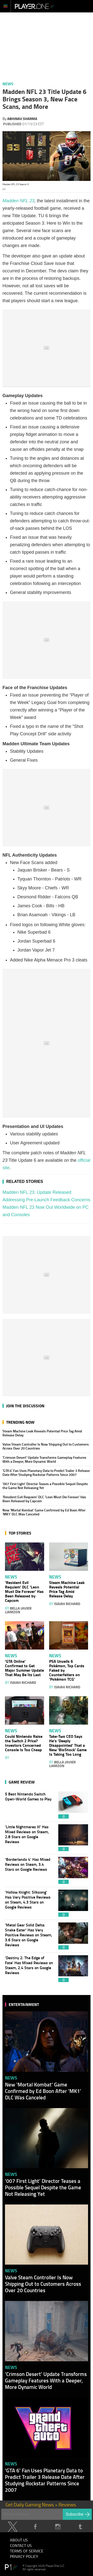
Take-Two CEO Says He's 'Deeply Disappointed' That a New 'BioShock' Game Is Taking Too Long (68, 1745)
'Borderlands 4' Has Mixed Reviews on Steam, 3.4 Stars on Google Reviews (29, 1870)
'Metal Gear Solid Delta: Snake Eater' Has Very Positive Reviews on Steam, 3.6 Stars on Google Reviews (29, 1936)
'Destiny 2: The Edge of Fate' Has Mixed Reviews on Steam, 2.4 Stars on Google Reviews (29, 1969)
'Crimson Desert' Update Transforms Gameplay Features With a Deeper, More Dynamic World (44, 1459)
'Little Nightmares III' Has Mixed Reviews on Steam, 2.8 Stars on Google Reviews (29, 1838)
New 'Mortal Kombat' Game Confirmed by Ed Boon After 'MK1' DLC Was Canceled (44, 1512)
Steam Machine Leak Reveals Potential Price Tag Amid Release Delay (42, 1433)
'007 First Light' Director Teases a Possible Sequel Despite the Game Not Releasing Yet (45, 1485)
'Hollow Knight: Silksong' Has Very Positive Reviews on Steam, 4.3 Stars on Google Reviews (29, 1903)
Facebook (35, 2526)
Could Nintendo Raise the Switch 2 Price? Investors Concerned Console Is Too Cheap (23, 1742)
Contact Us (21, 2545)
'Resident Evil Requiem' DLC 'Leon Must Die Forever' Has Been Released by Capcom (44, 1499)
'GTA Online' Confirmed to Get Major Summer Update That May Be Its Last (24, 1667)
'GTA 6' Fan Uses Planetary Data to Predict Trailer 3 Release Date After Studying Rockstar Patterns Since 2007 (46, 1472)
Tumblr (80, 2526)
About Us (19, 2540)
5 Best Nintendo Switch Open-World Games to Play (29, 1805)
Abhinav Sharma (22, 118)
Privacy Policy (24, 2556)
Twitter (12, 2526)
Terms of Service (26, 2551)
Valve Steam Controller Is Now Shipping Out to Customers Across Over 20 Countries (45, 1446)
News (7, 83)
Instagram (58, 2526)
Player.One (34, 6)
